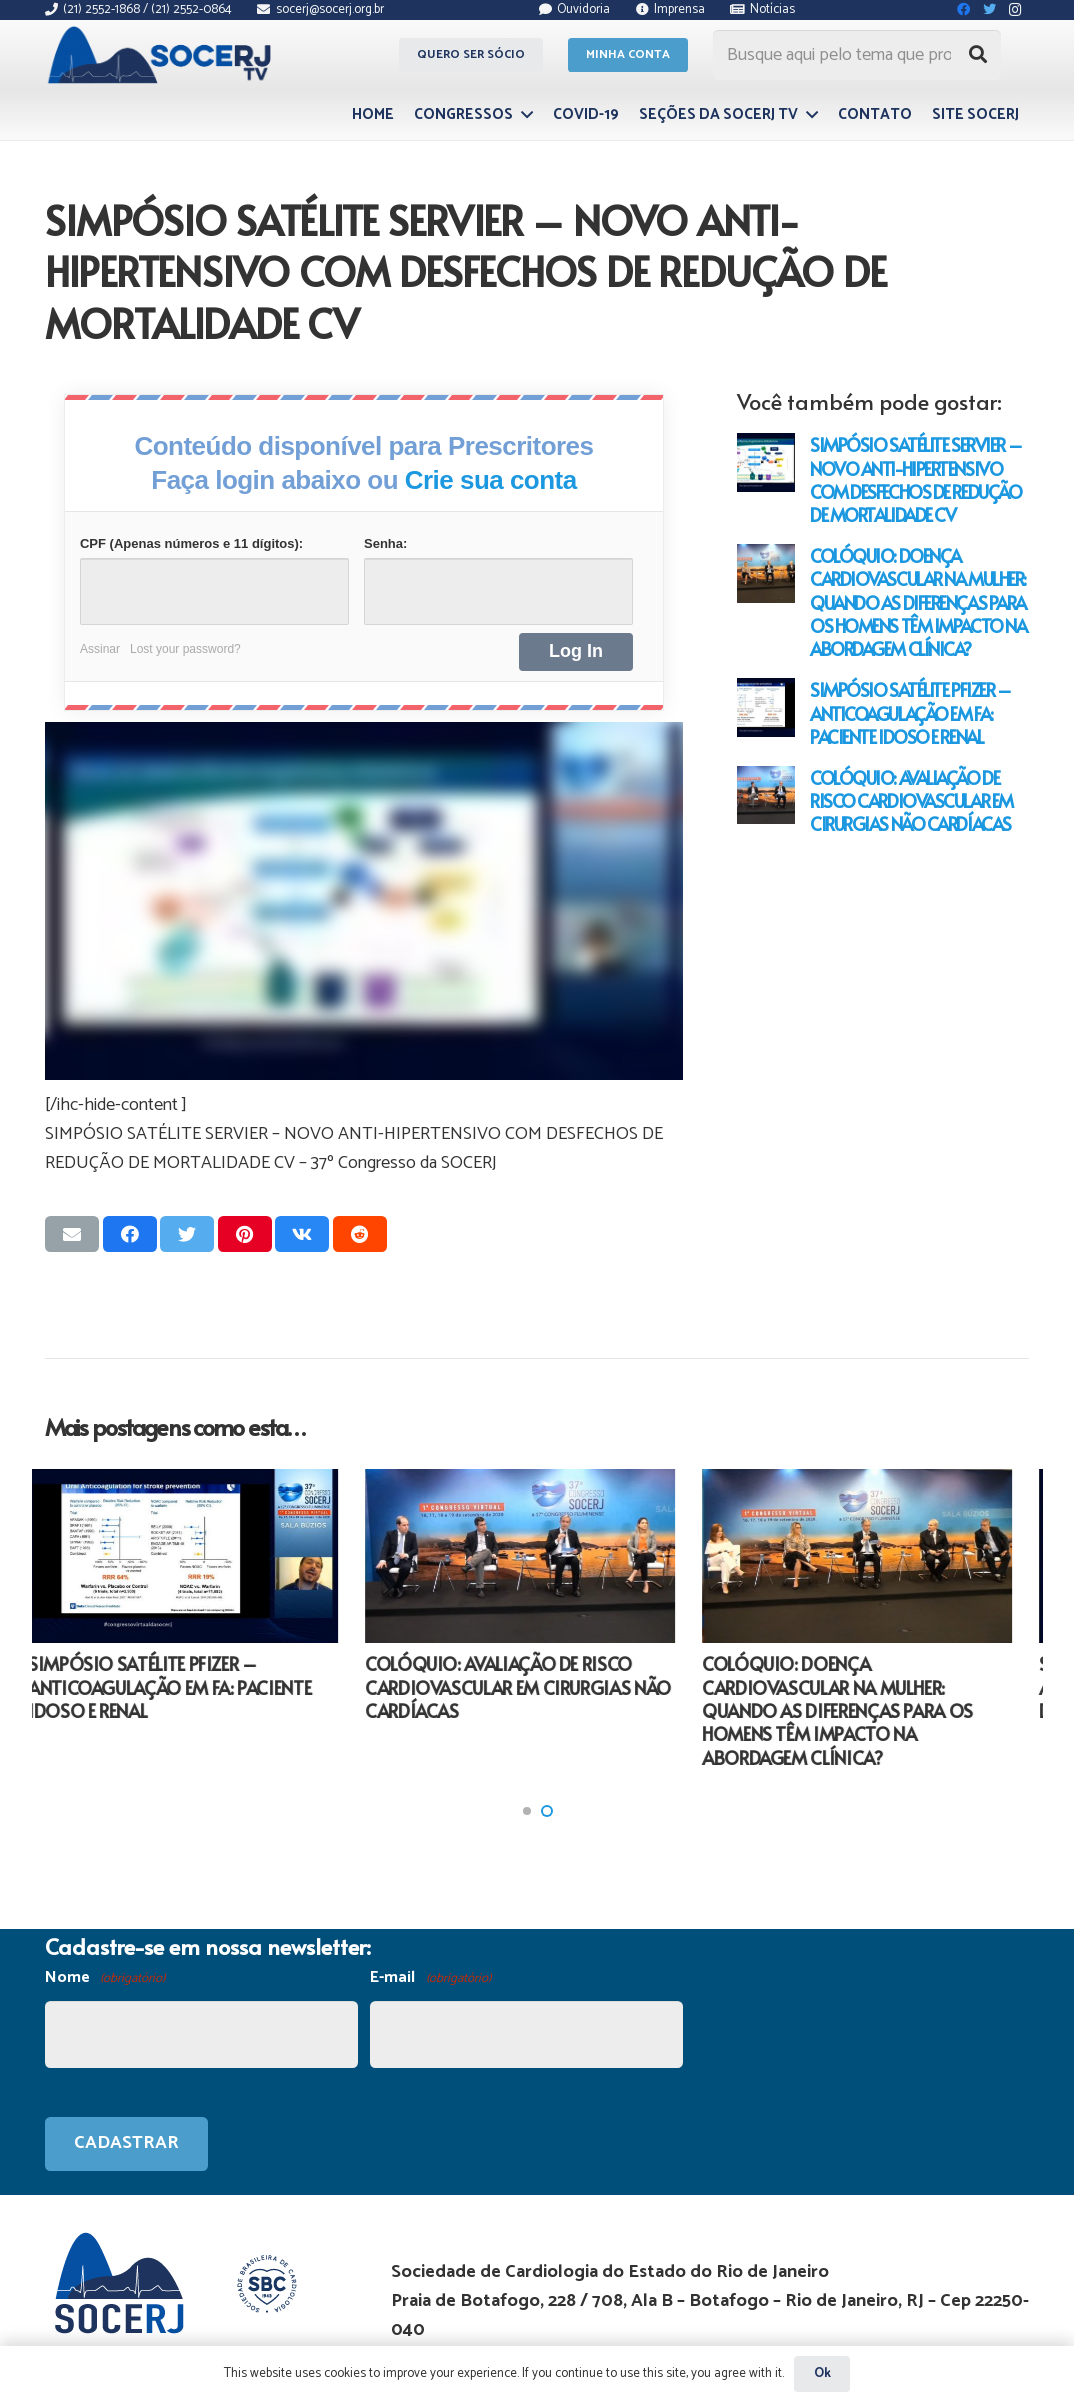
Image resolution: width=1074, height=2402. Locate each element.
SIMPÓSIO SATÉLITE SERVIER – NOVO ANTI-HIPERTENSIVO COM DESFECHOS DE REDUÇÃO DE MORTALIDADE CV (915, 479)
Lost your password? (185, 649)
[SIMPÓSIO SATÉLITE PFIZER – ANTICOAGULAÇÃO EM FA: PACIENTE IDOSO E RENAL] (766, 707)
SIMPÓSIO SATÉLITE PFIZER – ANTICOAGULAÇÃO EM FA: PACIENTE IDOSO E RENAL (910, 712)
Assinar (100, 649)
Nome (105, 1978)
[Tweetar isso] (187, 1234)
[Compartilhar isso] (130, 1234)
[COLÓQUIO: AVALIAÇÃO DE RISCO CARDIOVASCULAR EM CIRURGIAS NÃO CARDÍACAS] (766, 795)
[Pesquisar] (978, 55)
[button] (527, 1811)
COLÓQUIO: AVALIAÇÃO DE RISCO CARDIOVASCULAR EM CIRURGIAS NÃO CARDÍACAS (911, 800)
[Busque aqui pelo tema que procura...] (857, 55)
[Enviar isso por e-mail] (72, 1234)
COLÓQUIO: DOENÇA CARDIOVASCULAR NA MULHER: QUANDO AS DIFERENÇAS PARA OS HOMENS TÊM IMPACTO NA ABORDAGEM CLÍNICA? (918, 602)
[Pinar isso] (245, 1234)
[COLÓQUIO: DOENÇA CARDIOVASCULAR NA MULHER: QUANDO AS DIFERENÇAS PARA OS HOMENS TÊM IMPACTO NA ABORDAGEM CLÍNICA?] (766, 573)
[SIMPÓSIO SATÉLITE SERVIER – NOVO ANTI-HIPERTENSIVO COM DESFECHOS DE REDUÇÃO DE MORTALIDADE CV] (766, 462)
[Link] (162, 55)
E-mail (430, 1978)
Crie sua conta (491, 480)
